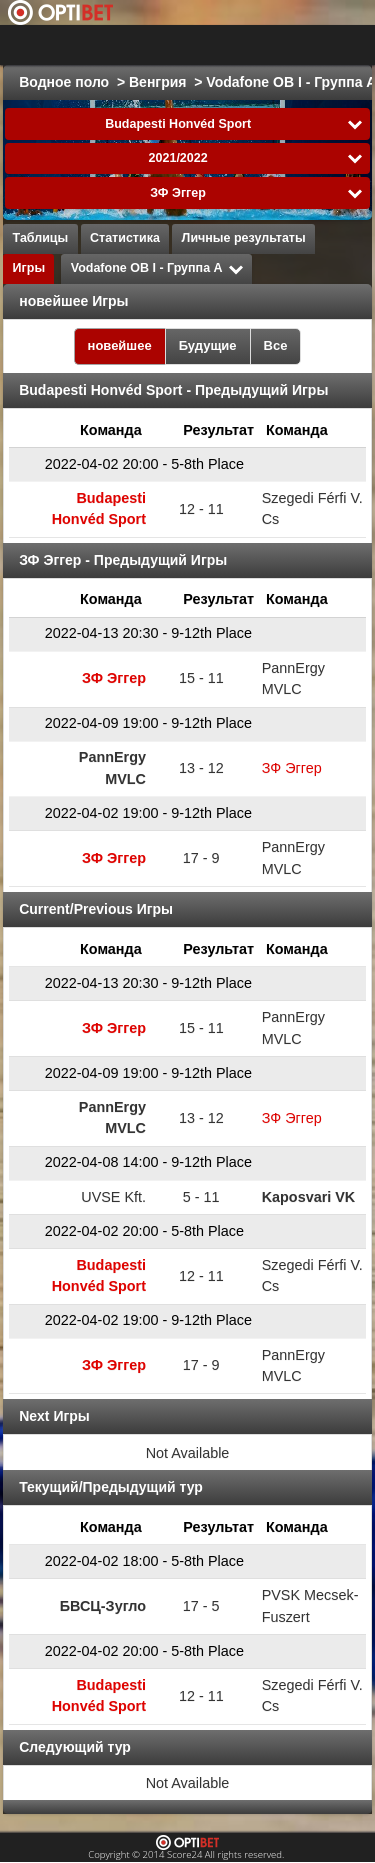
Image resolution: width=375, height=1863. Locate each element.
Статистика (125, 238)
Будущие (208, 345)
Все (276, 345)
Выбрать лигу (118, 45)
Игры (29, 268)
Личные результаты (244, 238)
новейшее (120, 345)
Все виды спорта (277, 45)
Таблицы (41, 238)
